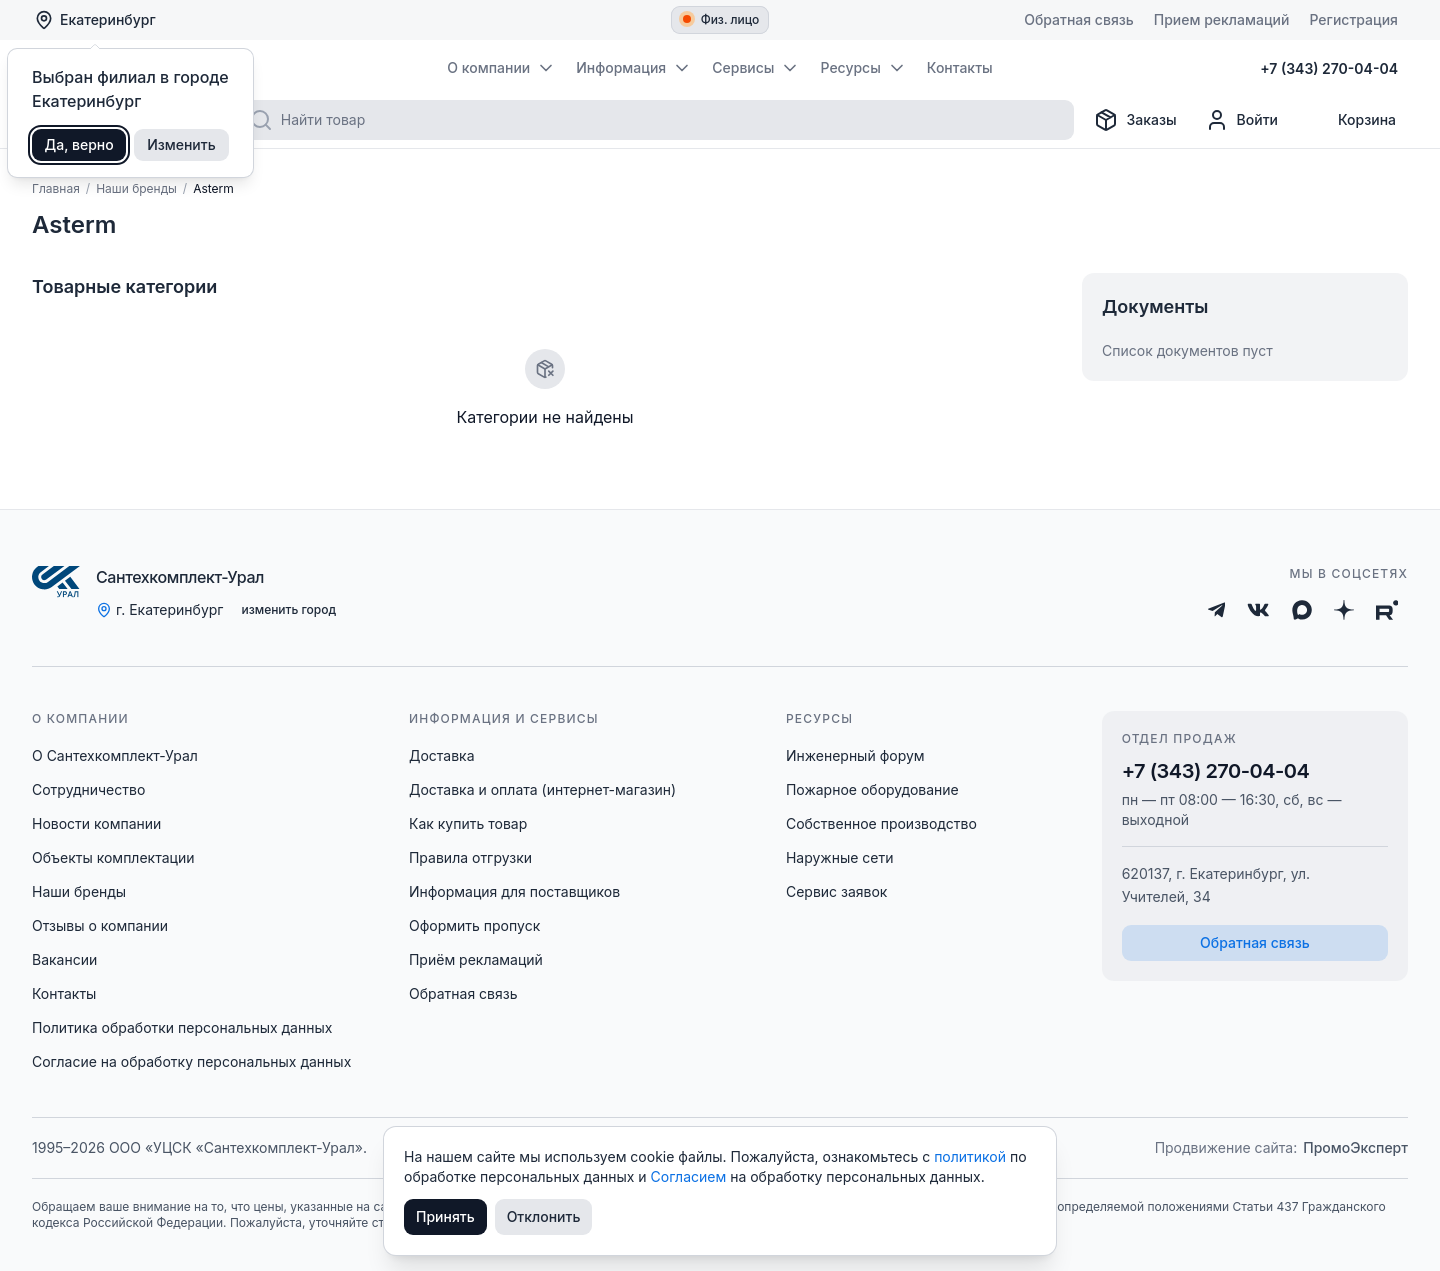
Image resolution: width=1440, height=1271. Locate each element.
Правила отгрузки (470, 857)
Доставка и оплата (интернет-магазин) (542, 789)
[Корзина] (1351, 120)
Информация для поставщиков (514, 891)
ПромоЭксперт (1355, 1147)
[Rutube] (1387, 610)
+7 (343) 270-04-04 (1216, 771)
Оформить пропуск (474, 925)
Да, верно (79, 144)
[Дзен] (1344, 610)
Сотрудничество (88, 789)
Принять (445, 1216)
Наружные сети (840, 857)
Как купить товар (468, 823)
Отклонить (544, 1216)
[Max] (1302, 610)
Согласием (691, 1176)
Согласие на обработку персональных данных (191, 1061)
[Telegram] (1217, 610)
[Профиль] (1241, 120)
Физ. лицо (721, 19)
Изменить (181, 144)
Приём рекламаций (476, 959)
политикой (972, 1156)
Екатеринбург (95, 20)
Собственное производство (881, 823)
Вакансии (64, 959)
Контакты (64, 993)
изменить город (288, 609)
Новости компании (96, 823)
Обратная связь (463, 993)
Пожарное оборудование (872, 789)
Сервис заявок (837, 891)
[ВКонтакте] (1258, 610)
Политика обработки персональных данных (182, 1027)
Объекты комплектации (113, 857)
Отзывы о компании (100, 925)
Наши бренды (79, 891)
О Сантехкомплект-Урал (115, 755)
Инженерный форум (855, 755)
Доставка (442, 755)
